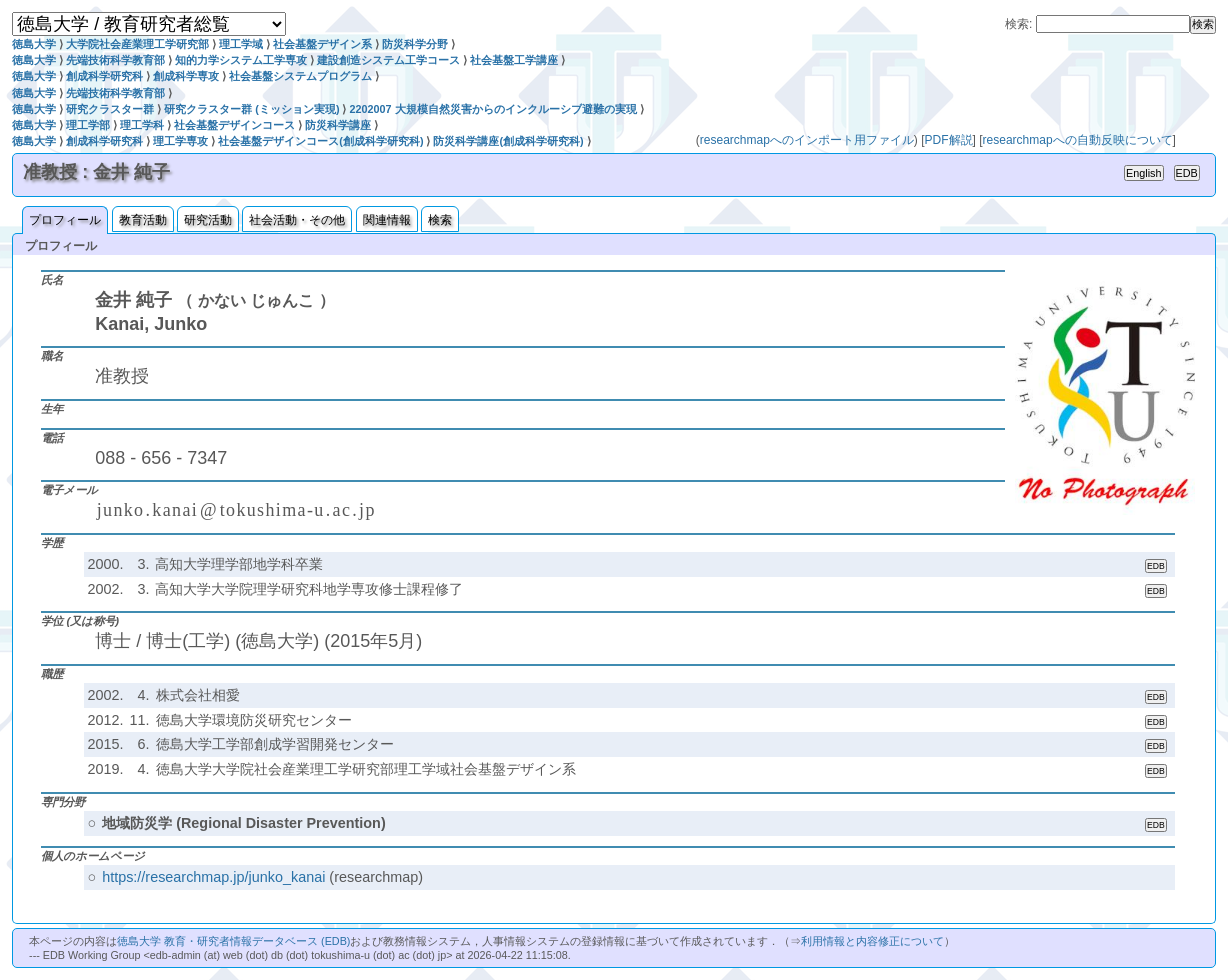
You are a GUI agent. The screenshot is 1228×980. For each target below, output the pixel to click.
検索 (440, 220)
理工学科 (142, 125)
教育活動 (143, 220)
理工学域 (241, 44)
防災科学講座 (338, 125)
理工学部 (88, 125)
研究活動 (208, 220)
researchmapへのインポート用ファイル (807, 140)
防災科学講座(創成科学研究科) (508, 141)
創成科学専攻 (186, 76)
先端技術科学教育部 (115, 60)
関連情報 (387, 220)
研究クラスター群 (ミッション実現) (251, 109)
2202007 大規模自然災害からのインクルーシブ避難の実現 (492, 109)
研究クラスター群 (110, 109)
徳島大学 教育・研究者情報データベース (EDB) (233, 941)
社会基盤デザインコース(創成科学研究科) (320, 141)
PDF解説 (949, 140)
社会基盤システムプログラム (300, 76)
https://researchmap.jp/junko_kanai (213, 877)
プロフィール (65, 220)
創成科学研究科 (104, 76)
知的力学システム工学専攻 (241, 60)
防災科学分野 (415, 44)
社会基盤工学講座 (514, 60)
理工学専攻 (180, 141)
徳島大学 (34, 44)
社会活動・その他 (297, 220)
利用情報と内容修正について (872, 941)
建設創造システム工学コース (388, 60)
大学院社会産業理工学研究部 (137, 44)
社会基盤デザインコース (234, 125)
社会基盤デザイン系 (322, 44)
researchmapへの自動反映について (1078, 140)
